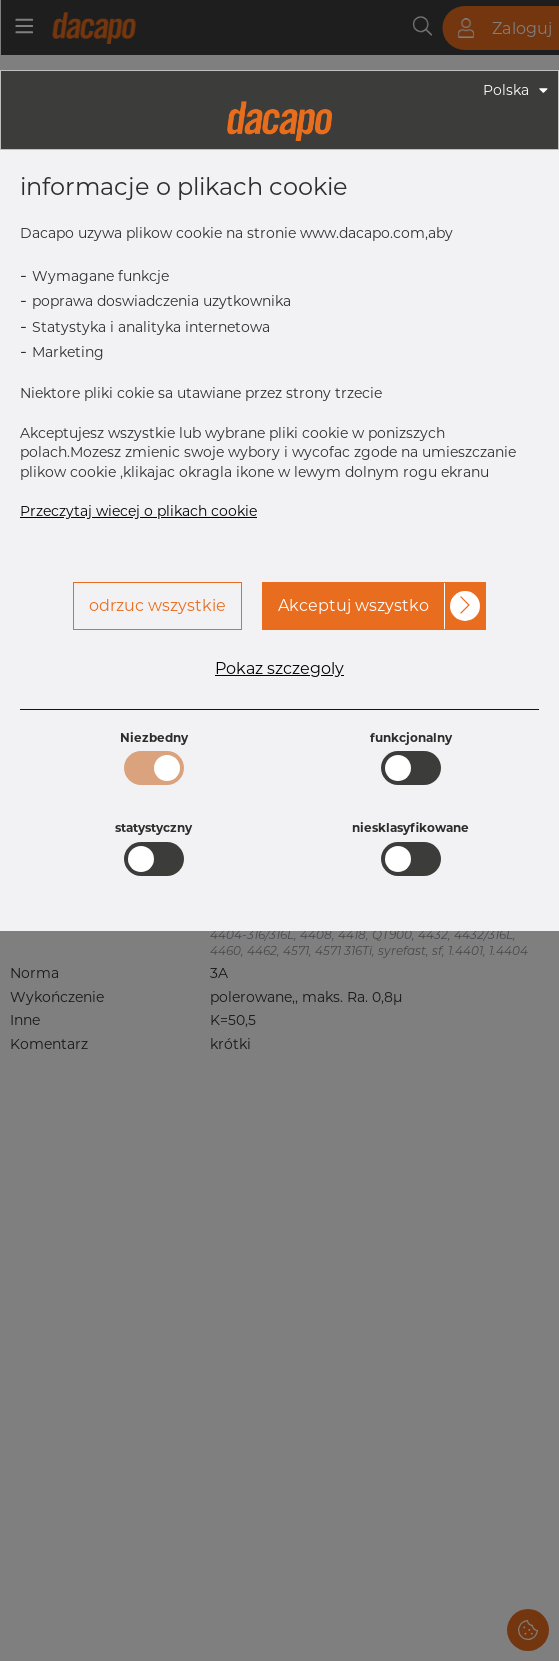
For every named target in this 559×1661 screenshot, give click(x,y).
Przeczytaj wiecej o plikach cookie (138, 511)
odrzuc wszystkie (157, 605)
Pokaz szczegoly (279, 669)
